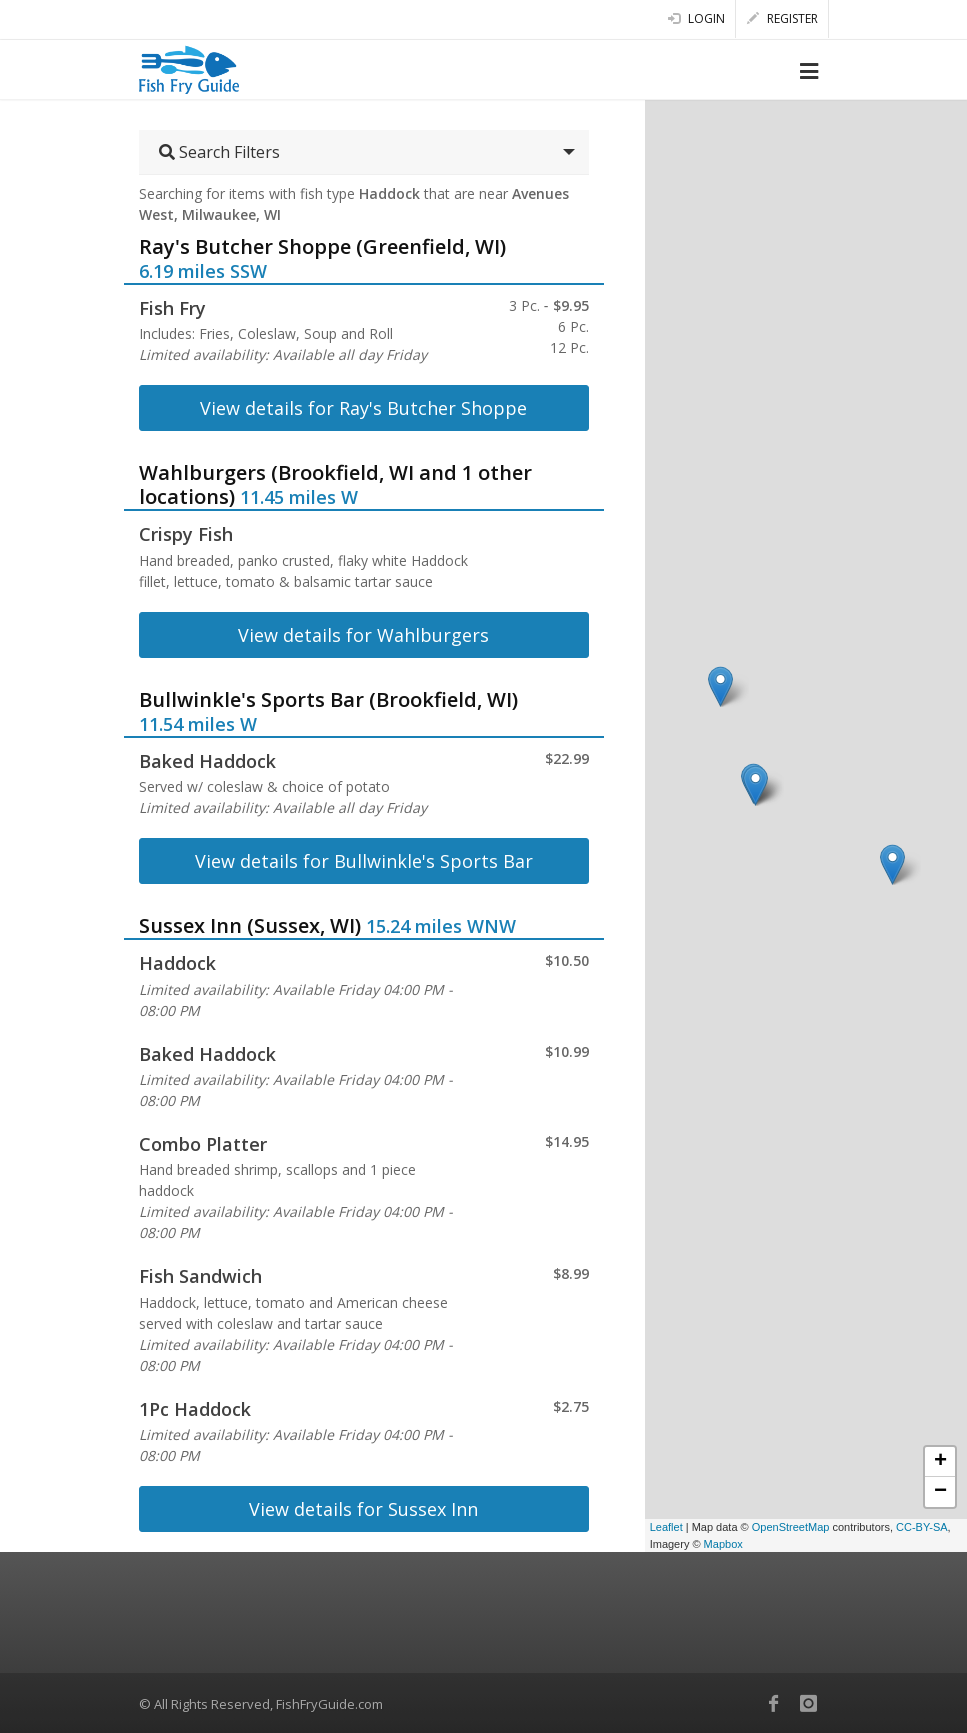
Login (696, 18)
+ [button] (940, 1462)
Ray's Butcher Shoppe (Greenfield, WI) (322, 246)
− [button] (940, 1492)
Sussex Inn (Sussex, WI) (250, 925)
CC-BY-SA (922, 1527)
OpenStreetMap (791, 1527)
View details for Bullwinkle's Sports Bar (364, 861)
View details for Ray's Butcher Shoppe (363, 408)
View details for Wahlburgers (363, 635)
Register (782, 18)
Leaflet (666, 1527)
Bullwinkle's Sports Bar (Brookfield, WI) (328, 699)
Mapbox (723, 1544)
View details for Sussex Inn (363, 1509)
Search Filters (219, 152)
